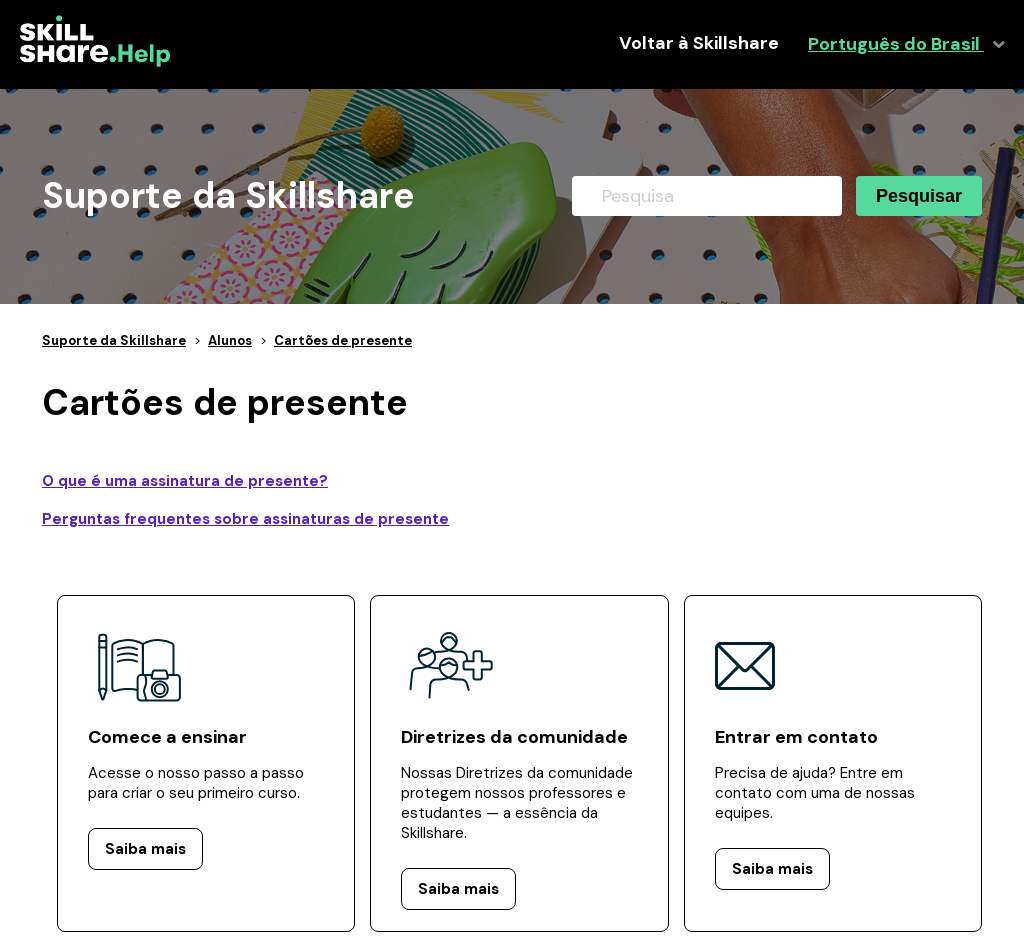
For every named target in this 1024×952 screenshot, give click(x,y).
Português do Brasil (896, 44)
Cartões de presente (343, 340)
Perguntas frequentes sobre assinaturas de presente (245, 519)
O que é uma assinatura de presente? (185, 481)
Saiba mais (145, 849)
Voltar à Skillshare (699, 43)
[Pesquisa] (707, 196)
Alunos (230, 340)
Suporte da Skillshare (114, 340)
